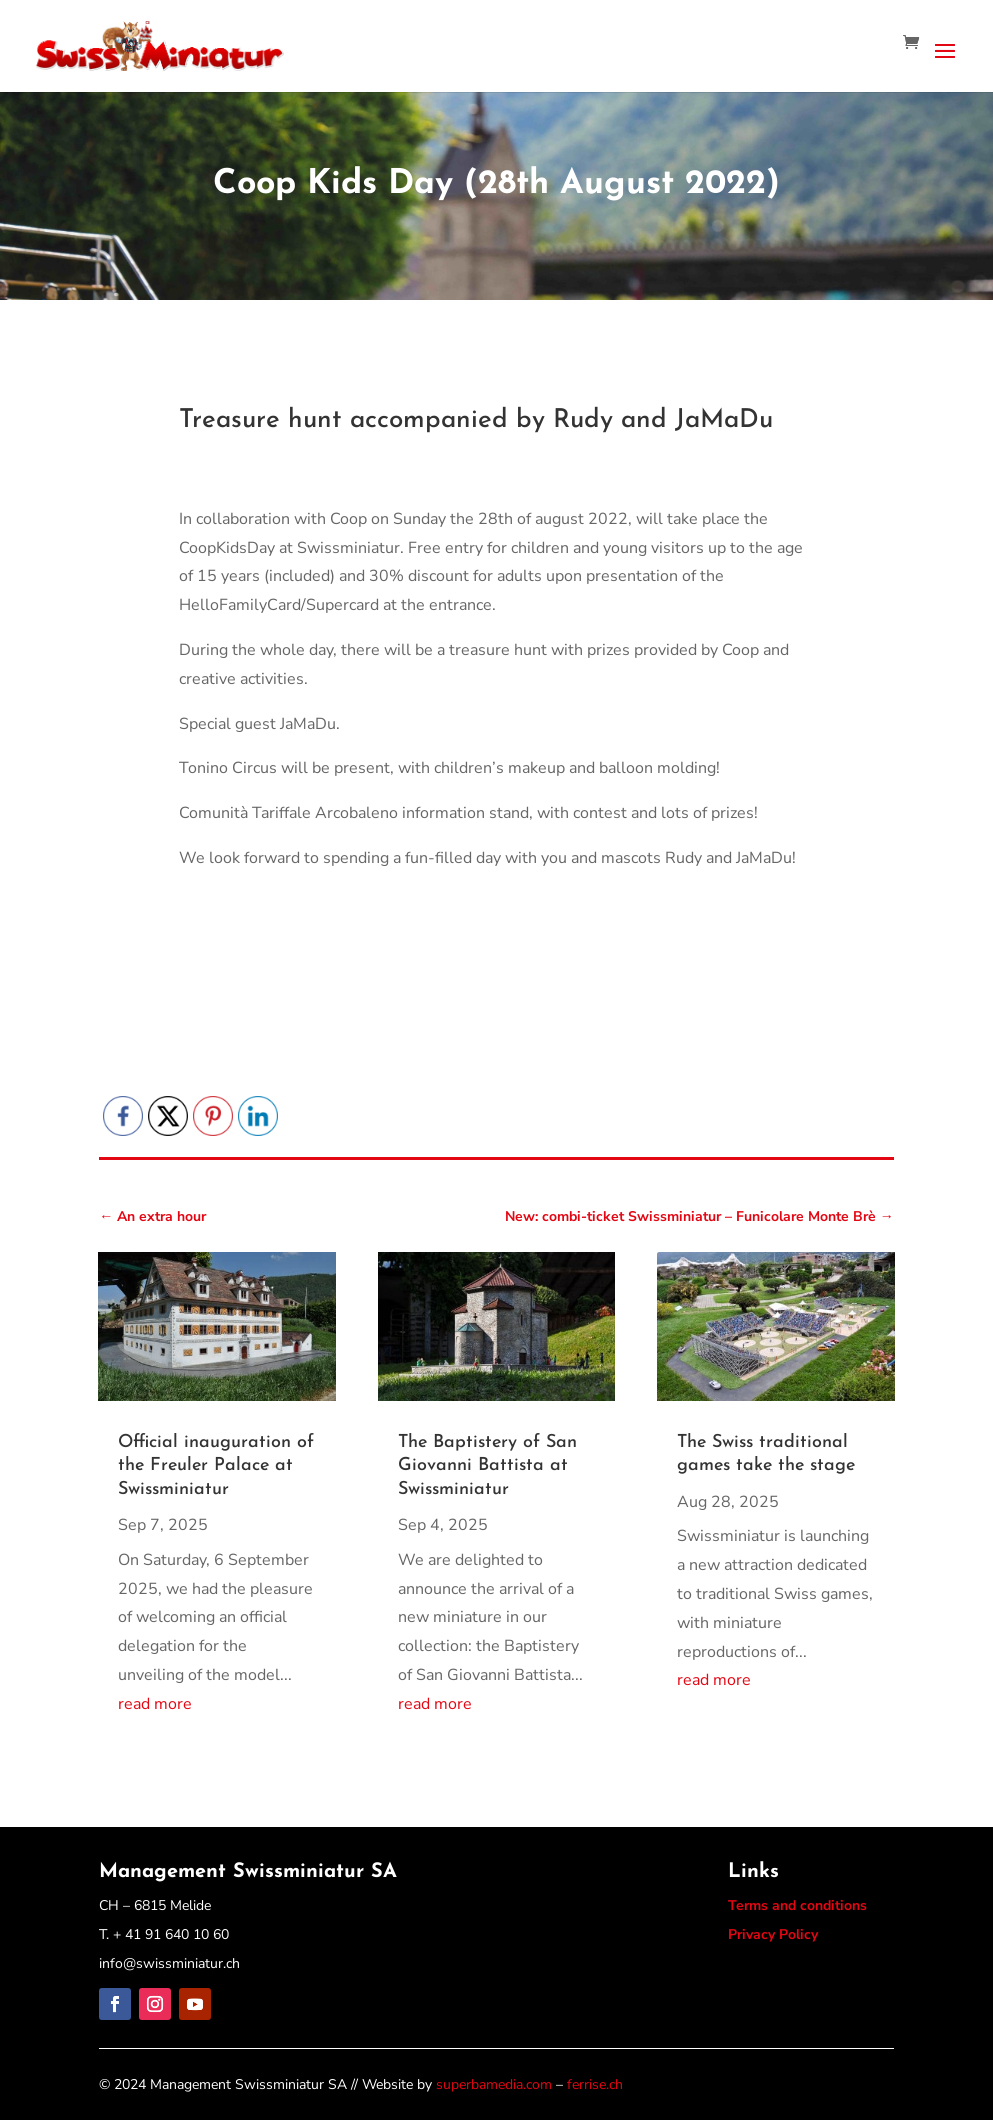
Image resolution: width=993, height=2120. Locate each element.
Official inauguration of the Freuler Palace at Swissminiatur (216, 1466)
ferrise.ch (595, 2084)
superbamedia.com (494, 2084)
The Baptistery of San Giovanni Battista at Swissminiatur (487, 1466)
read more (155, 1704)
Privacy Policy (773, 1934)
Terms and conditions (797, 1905)
